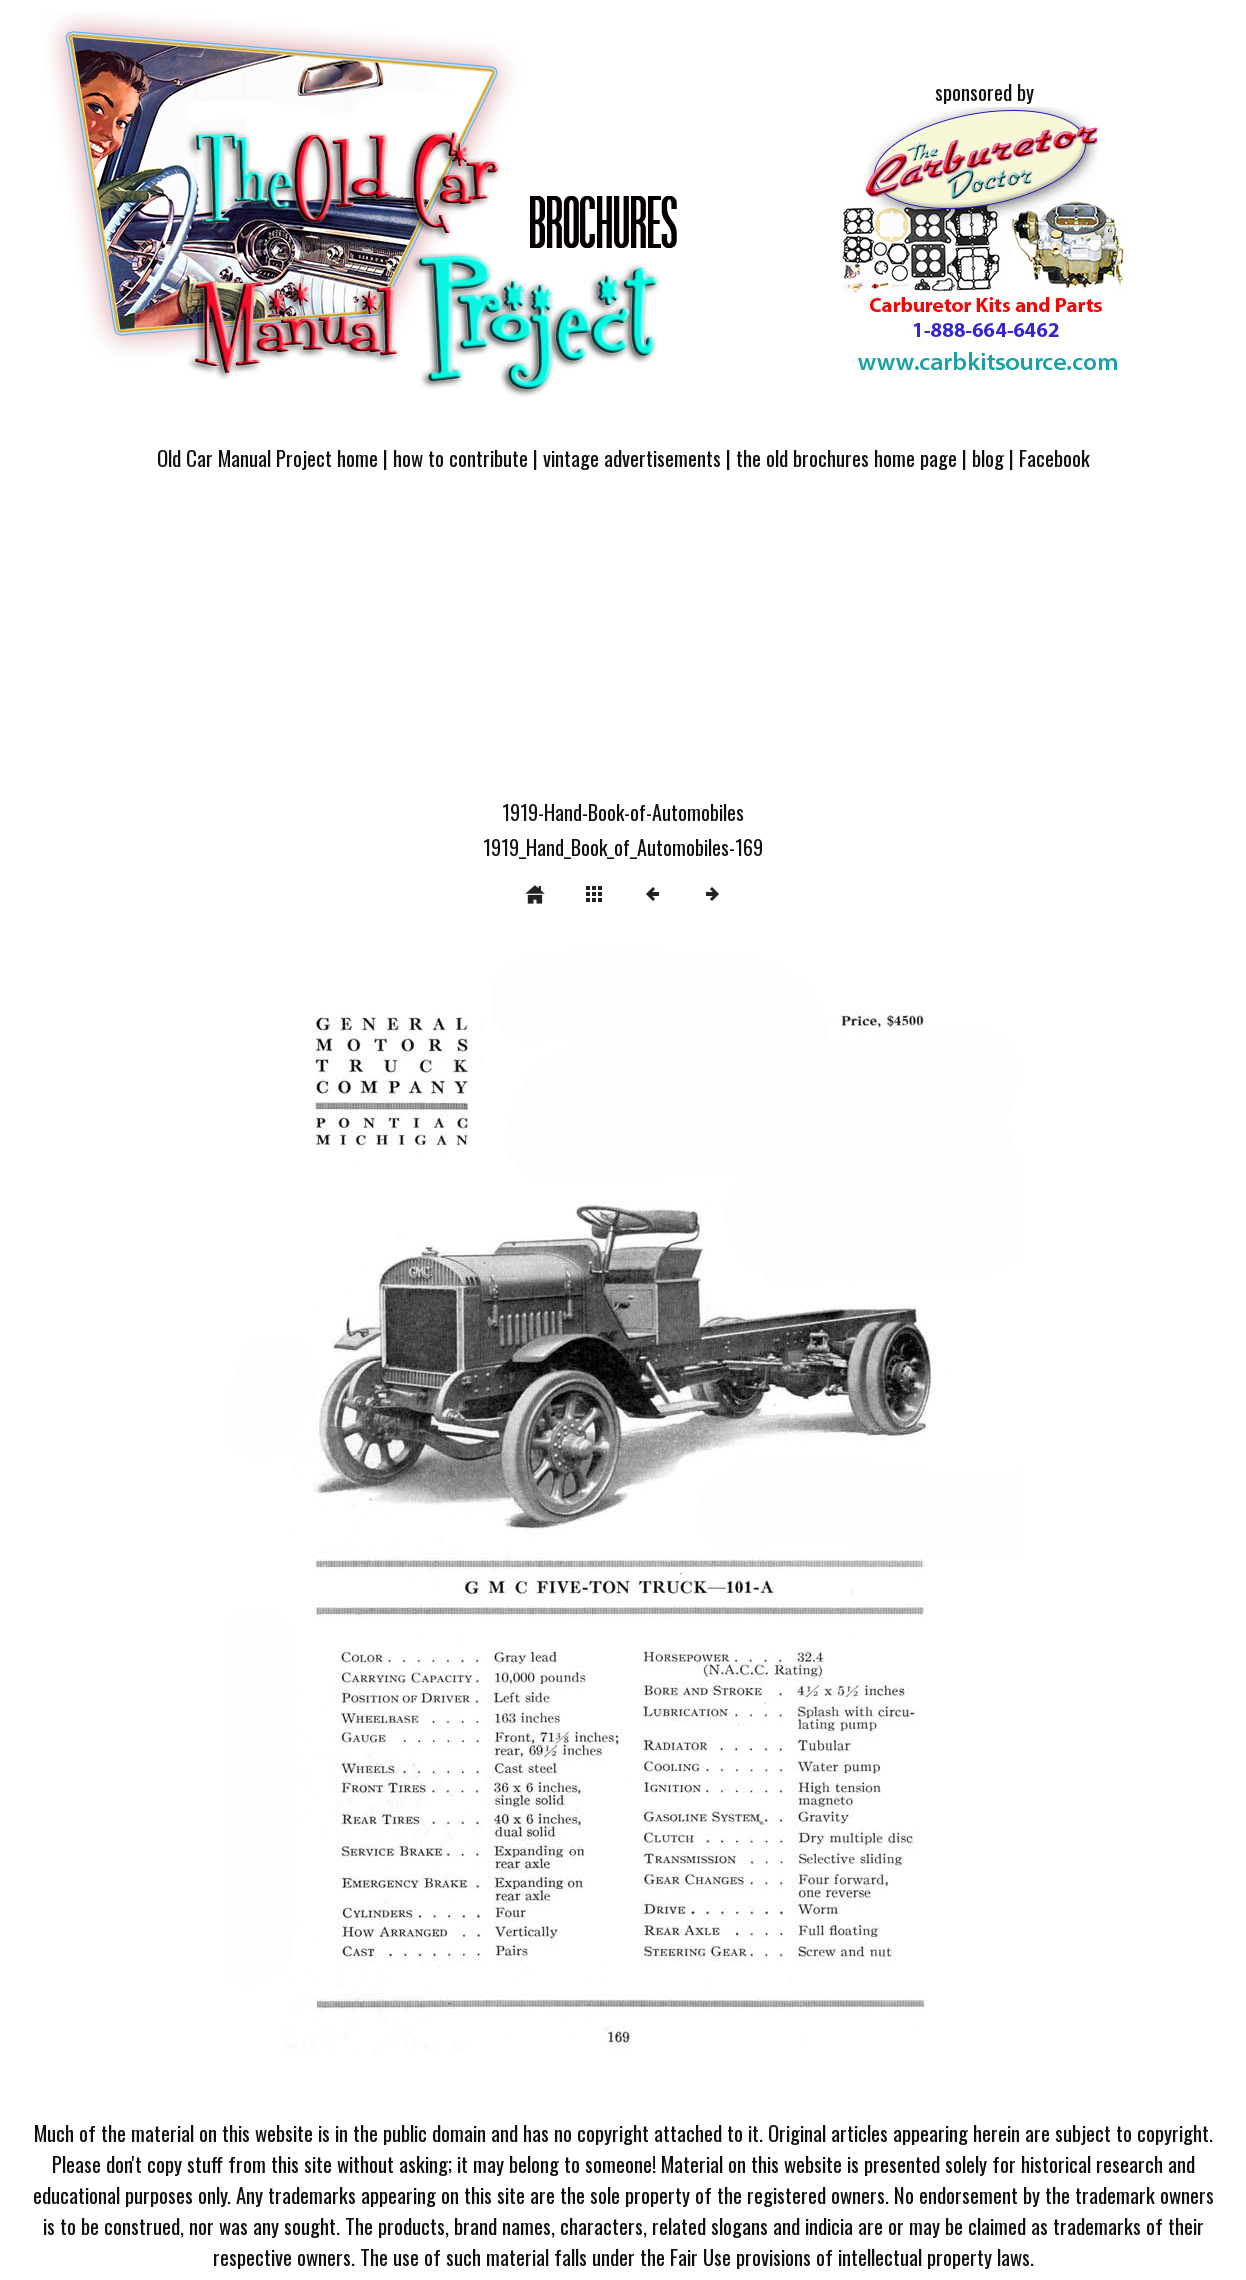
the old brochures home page (846, 457)
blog (988, 457)
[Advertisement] (623, 647)
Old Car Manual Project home (267, 457)
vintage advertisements (632, 457)
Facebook (1054, 457)
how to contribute (460, 457)
